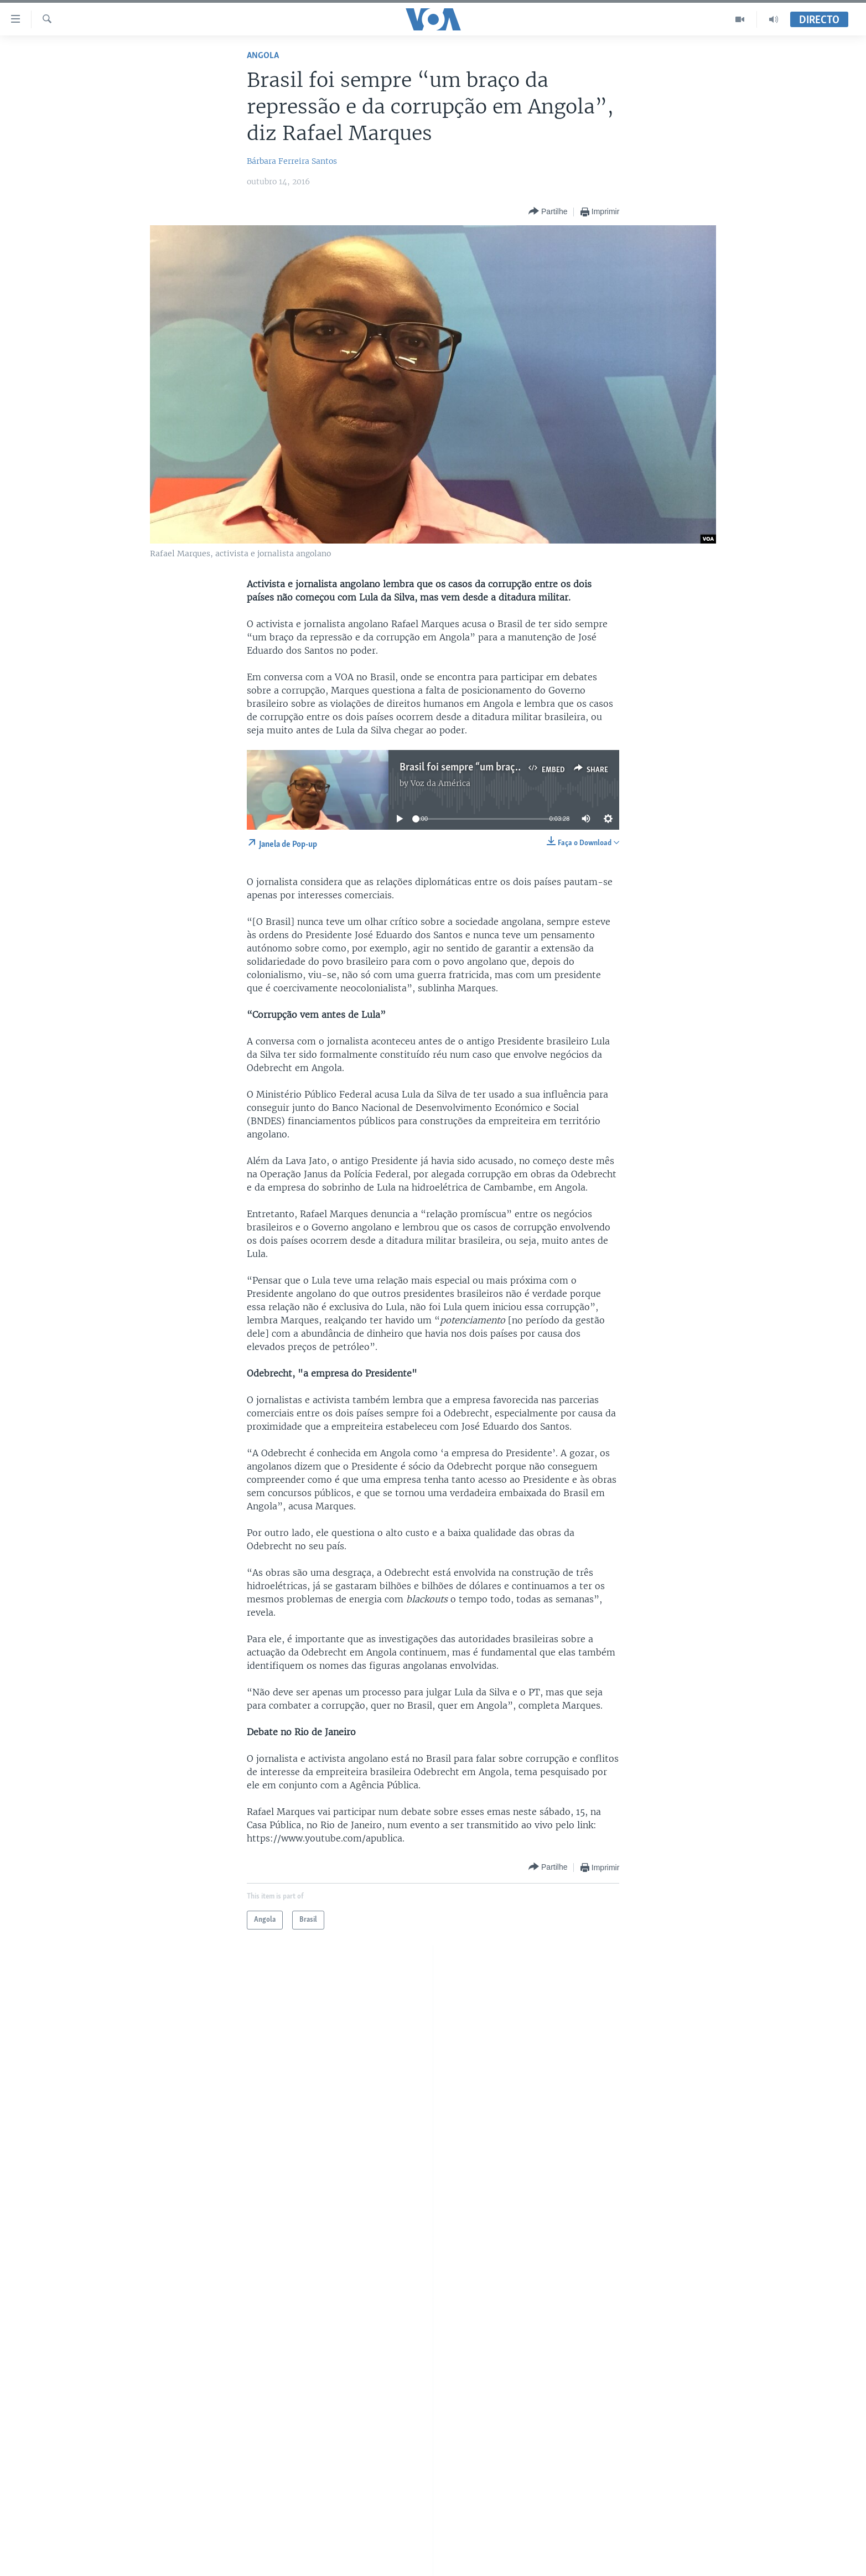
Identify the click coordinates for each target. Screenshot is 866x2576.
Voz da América (440, 783)
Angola (263, 55)
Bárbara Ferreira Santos (292, 161)
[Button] (547, 212)
